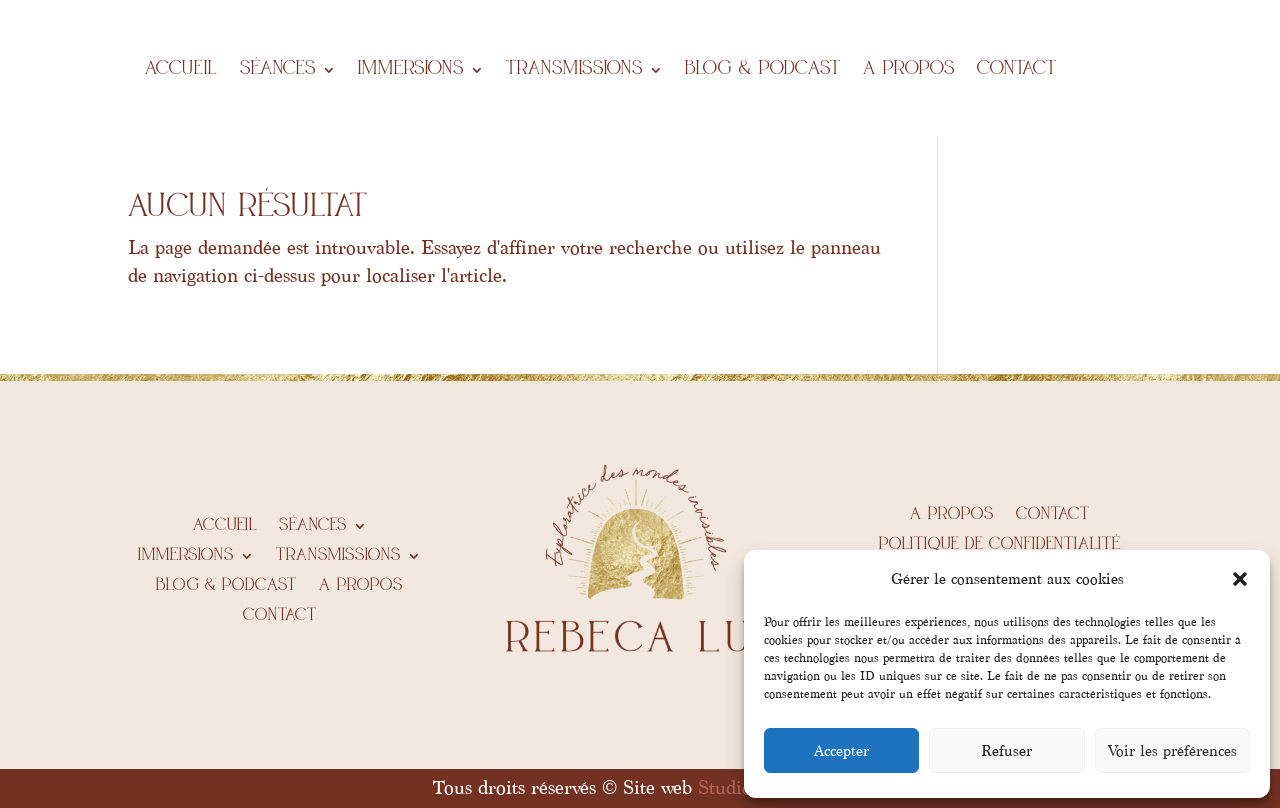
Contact (1017, 69)
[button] (1240, 579)
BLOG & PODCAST (763, 69)
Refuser (1006, 751)
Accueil (181, 69)
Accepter (841, 751)
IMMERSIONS (411, 69)
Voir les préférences (1172, 751)
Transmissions (574, 69)
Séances (278, 69)
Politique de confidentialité (1000, 544)
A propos (909, 69)
